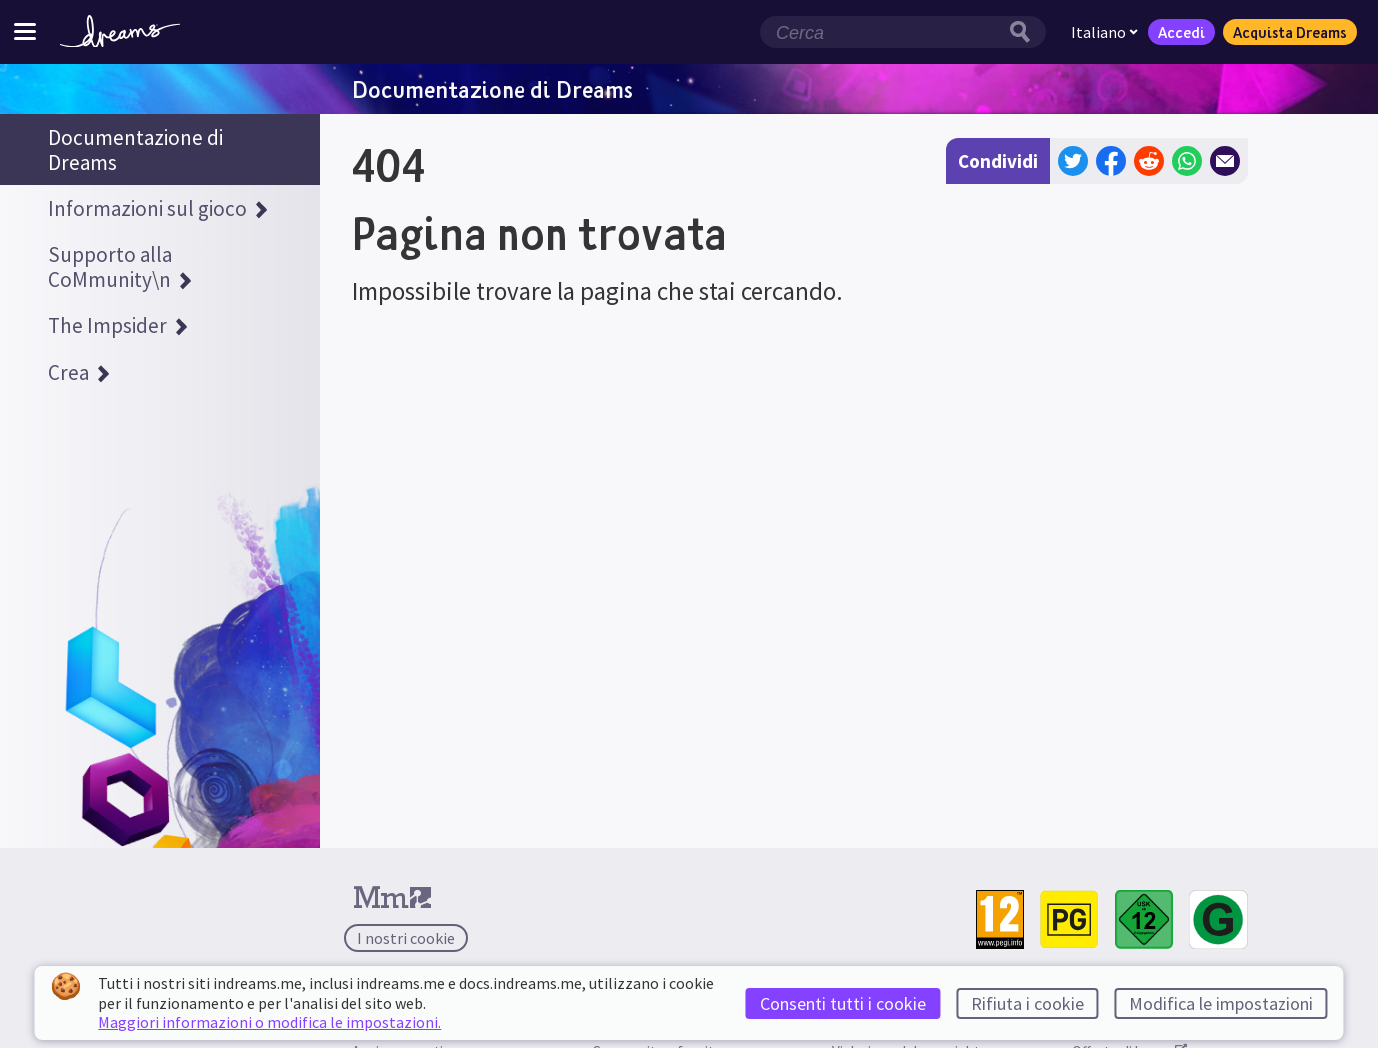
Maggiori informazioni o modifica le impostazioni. (269, 1022)
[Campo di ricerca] (882, 32)
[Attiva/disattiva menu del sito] (25, 31)
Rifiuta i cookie (1027, 1003)
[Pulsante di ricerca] (1025, 32)
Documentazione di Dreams (492, 89)
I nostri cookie (406, 938)
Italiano (1104, 32)
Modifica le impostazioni (1221, 1003)
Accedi (1181, 32)
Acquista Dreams (1290, 32)
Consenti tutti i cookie (843, 1003)
